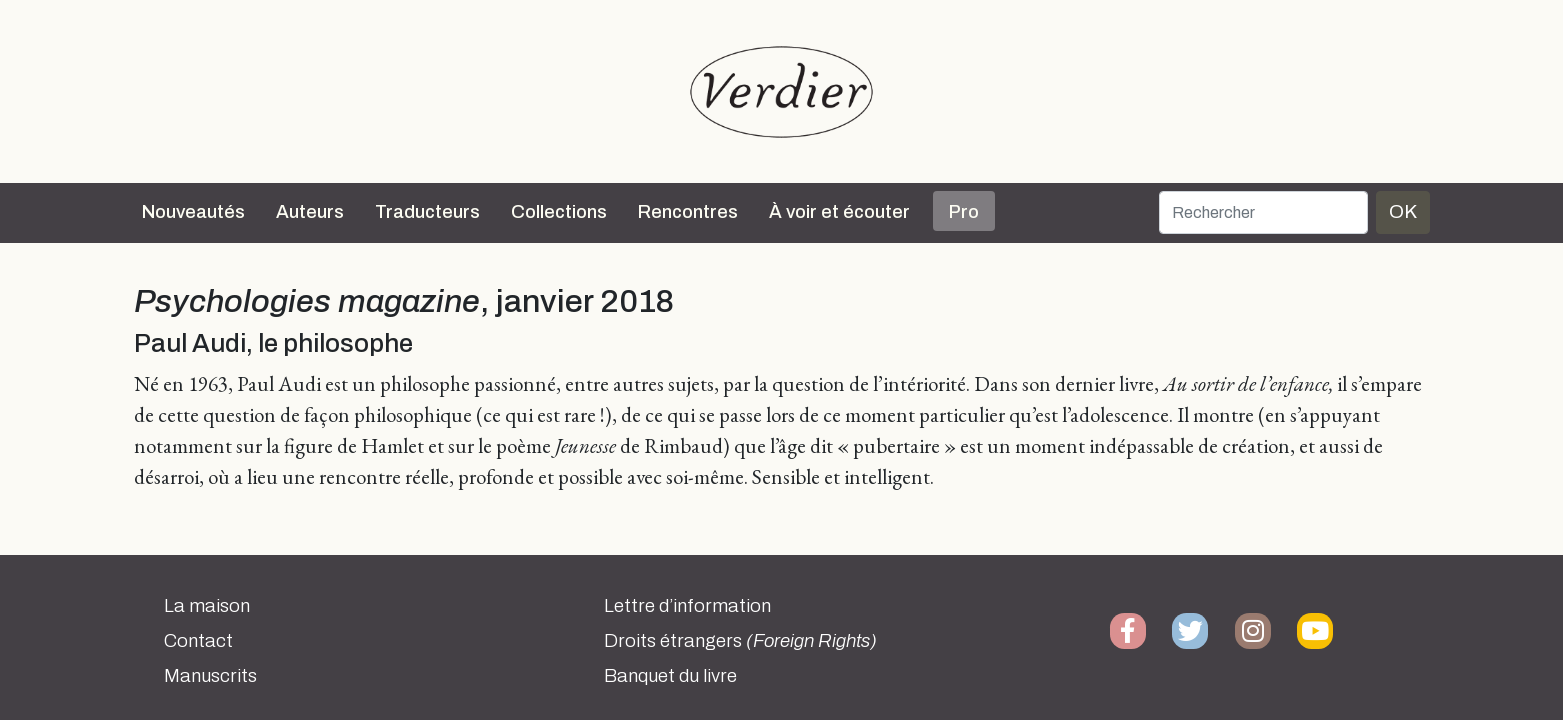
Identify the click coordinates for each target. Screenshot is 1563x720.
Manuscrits (210, 676)
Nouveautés (193, 212)
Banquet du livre (670, 676)
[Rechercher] (1263, 212)
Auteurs (310, 212)
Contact (198, 641)
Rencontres (688, 212)
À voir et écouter (839, 212)
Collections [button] (559, 212)
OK (1403, 211)
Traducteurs (427, 212)
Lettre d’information (687, 606)
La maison (207, 606)
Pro (964, 212)
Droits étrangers (740, 641)
